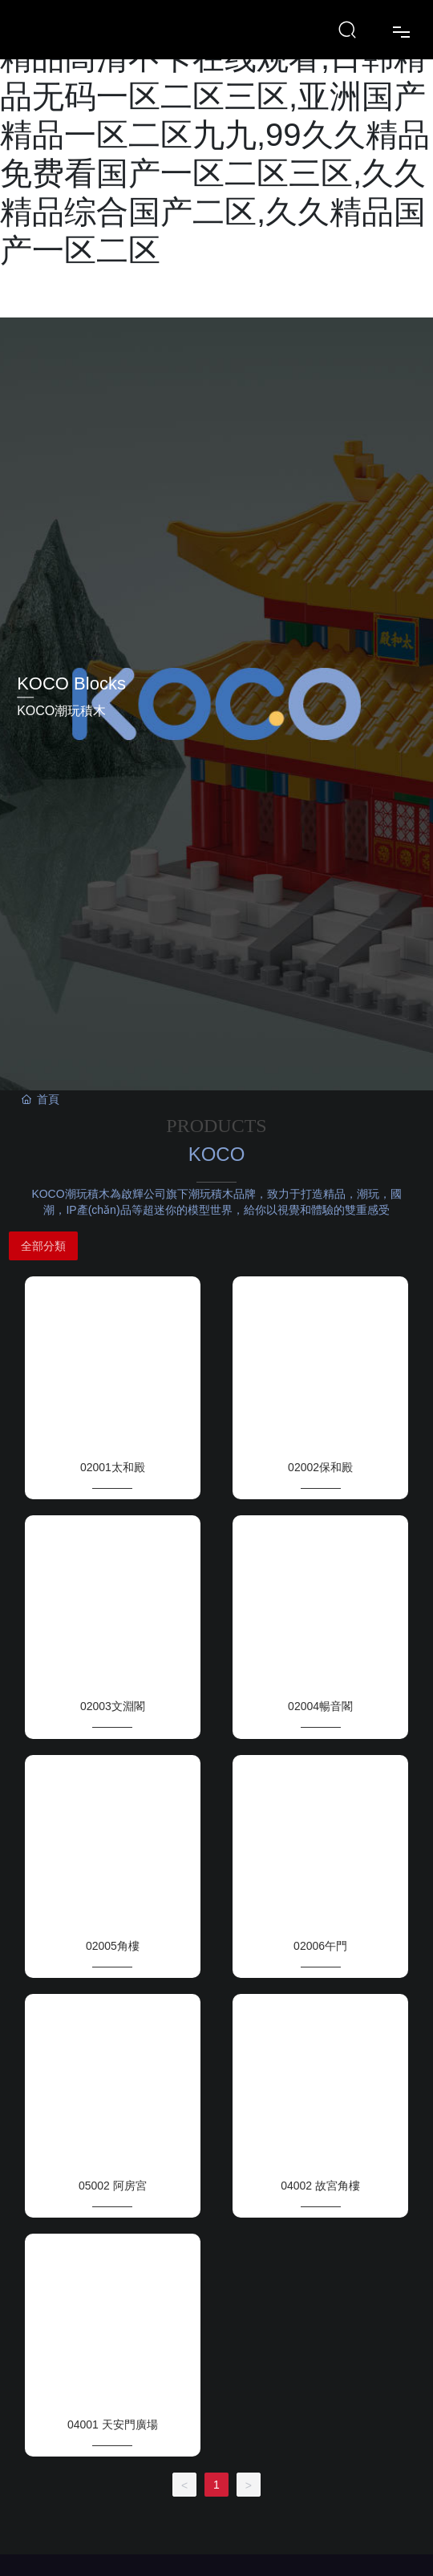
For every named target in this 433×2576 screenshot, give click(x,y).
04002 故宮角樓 (320, 2185)
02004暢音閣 (320, 1706)
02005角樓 (113, 1945)
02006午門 (320, 1945)
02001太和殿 (112, 1467)
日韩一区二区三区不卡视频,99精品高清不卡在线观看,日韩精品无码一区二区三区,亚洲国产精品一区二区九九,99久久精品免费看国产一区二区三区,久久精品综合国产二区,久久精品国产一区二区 (215, 135)
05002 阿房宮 (113, 2185)
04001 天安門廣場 (112, 2424)
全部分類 (43, 1245)
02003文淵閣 (112, 1706)
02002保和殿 (320, 1467)
